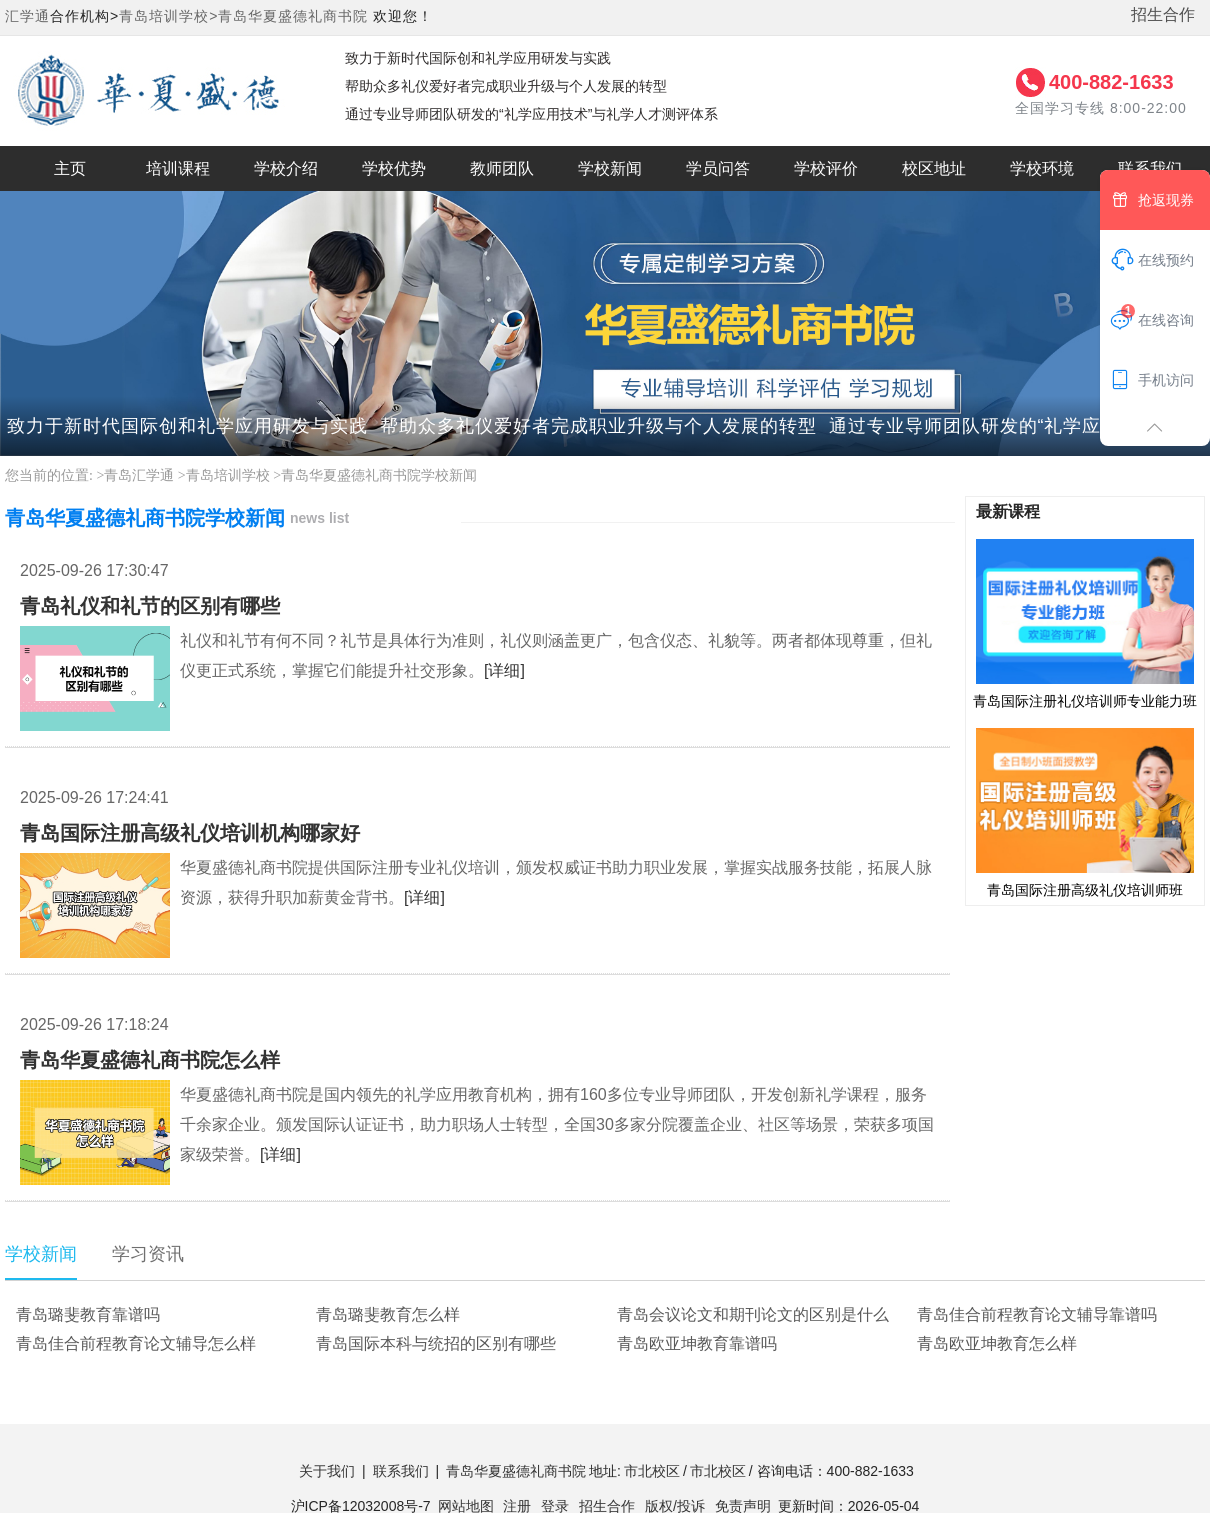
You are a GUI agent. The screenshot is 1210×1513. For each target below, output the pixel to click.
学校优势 (394, 168)
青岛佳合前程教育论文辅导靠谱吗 (1037, 1314)
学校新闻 (610, 168)
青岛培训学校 (228, 475)
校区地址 (934, 168)
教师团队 (502, 168)
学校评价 (826, 168)
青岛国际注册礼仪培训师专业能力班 (1085, 623)
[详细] (504, 670)
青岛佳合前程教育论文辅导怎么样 (136, 1343)
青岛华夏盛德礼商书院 (293, 16)
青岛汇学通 (139, 475)
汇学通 (27, 16)
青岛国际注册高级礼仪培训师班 (1085, 812)
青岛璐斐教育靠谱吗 (88, 1314)
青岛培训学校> (168, 16)
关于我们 (327, 1471)
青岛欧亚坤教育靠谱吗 (697, 1343)
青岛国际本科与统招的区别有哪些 (436, 1343)
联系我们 (401, 1471)
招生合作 (1163, 14)
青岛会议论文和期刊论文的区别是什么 (753, 1314)
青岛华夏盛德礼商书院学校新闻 (379, 475)
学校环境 (1042, 168)
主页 (70, 168)
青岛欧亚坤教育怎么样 (997, 1343)
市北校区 (652, 1471)
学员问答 (718, 168)
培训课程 (178, 168)
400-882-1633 (1111, 82)
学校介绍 (286, 168)
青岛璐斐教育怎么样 (388, 1314)
